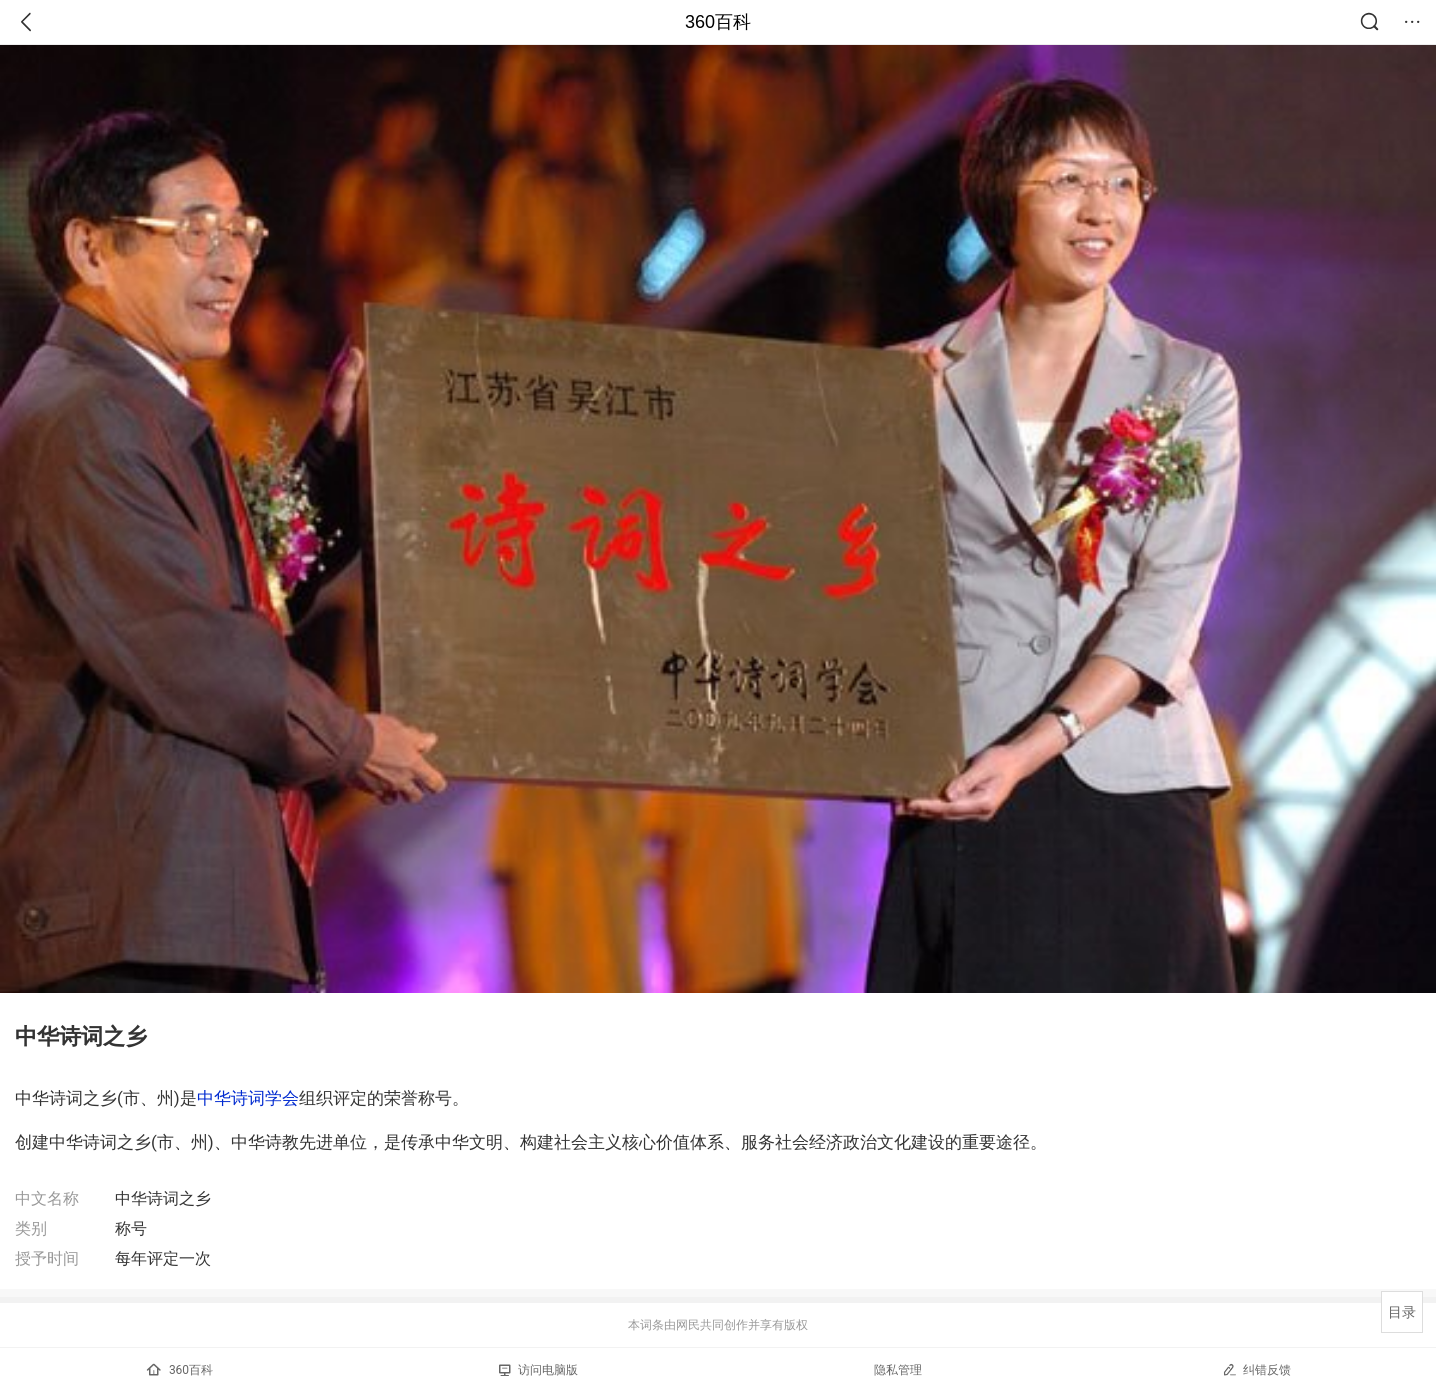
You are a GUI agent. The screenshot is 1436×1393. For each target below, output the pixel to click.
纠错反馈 (1256, 1369)
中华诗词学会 (248, 1098)
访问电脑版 (538, 1370)
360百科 (718, 22)
